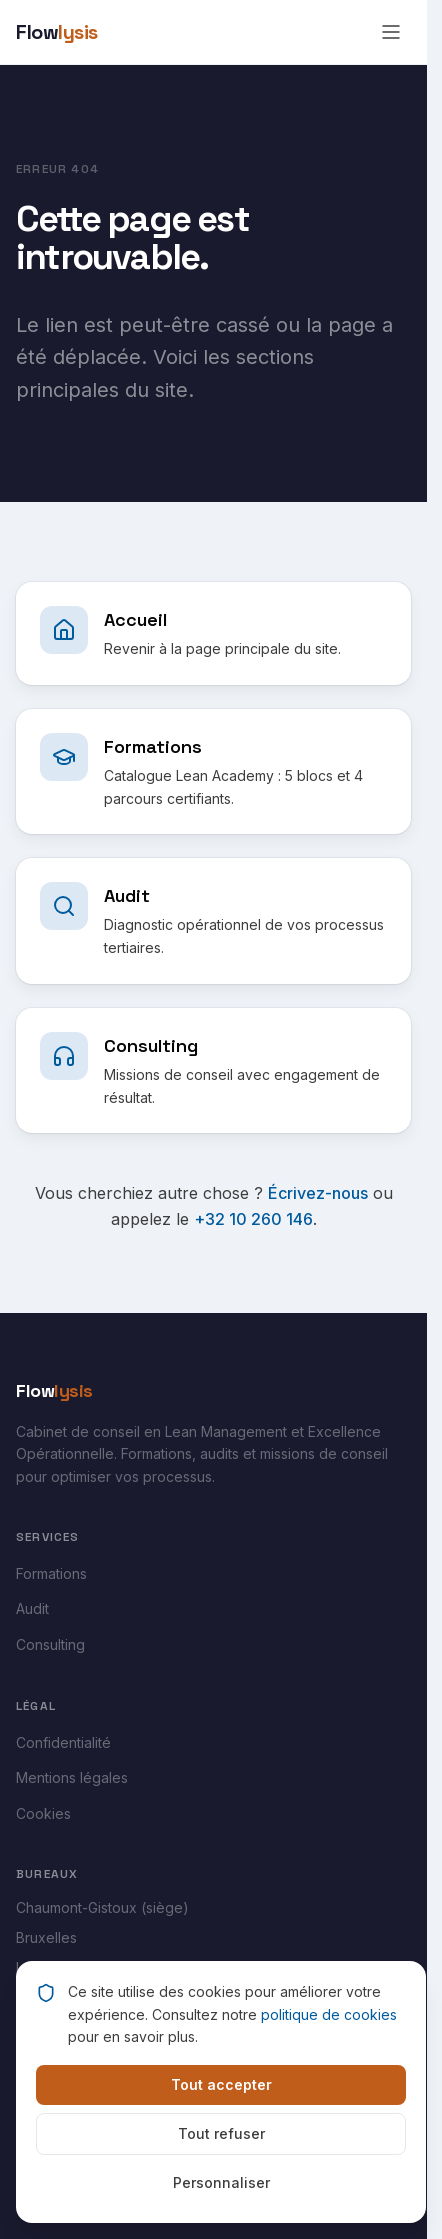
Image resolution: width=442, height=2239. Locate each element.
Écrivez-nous (318, 1193)
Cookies (43, 1813)
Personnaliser (221, 2182)
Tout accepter (221, 2084)
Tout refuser (221, 2133)
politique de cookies (329, 2014)
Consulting (50, 1644)
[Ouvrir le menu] (391, 32)
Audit (32, 1608)
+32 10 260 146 (253, 1219)
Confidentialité (63, 1742)
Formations (51, 1573)
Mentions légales (72, 1777)
